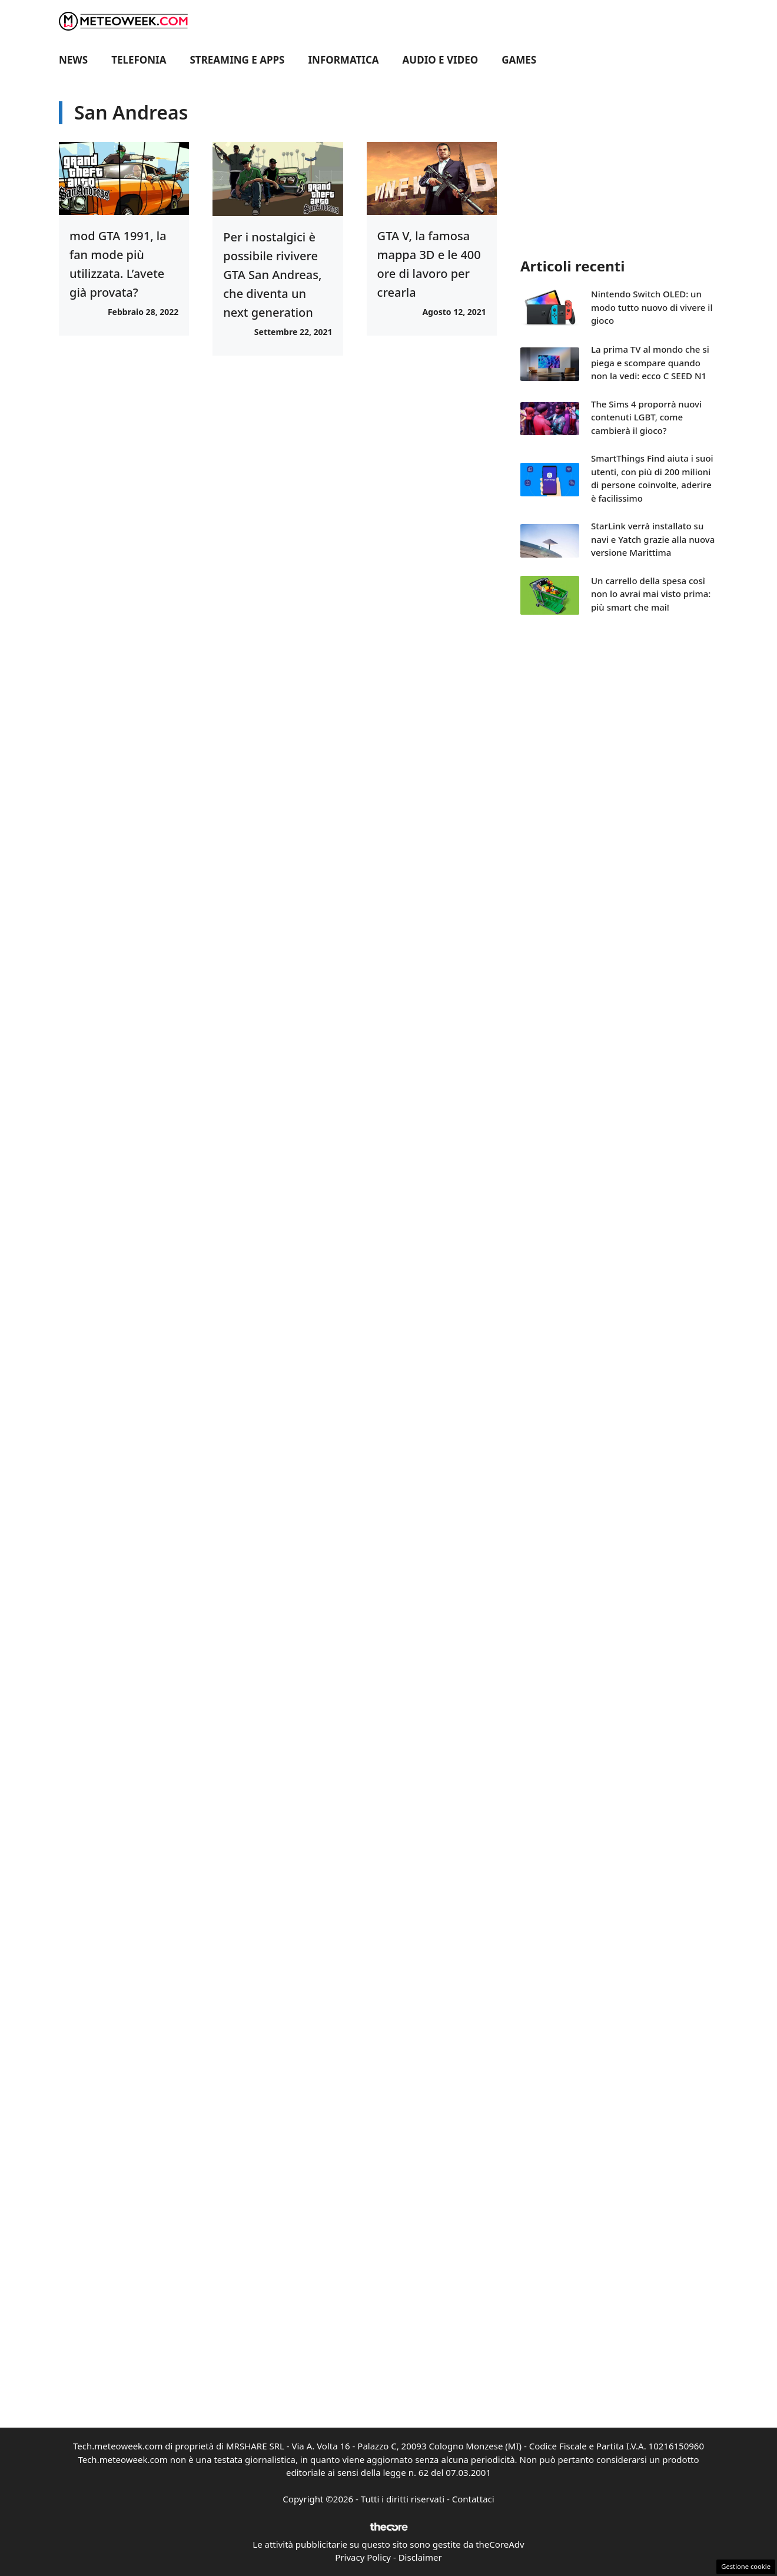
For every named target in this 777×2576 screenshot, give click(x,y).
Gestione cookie (746, 2566)
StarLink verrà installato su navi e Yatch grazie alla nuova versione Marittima (653, 539)
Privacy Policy (363, 2557)
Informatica (343, 60)
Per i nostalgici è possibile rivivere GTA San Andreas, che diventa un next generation (272, 274)
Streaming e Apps (237, 60)
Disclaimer (420, 2557)
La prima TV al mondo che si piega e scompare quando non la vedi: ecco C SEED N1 (650, 362)
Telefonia (138, 60)
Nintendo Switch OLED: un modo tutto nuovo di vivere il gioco (651, 307)
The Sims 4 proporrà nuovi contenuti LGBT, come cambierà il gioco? (646, 417)
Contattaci (473, 2499)
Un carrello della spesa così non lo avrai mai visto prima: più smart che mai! (650, 594)
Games (519, 60)
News (73, 60)
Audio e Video (441, 60)
